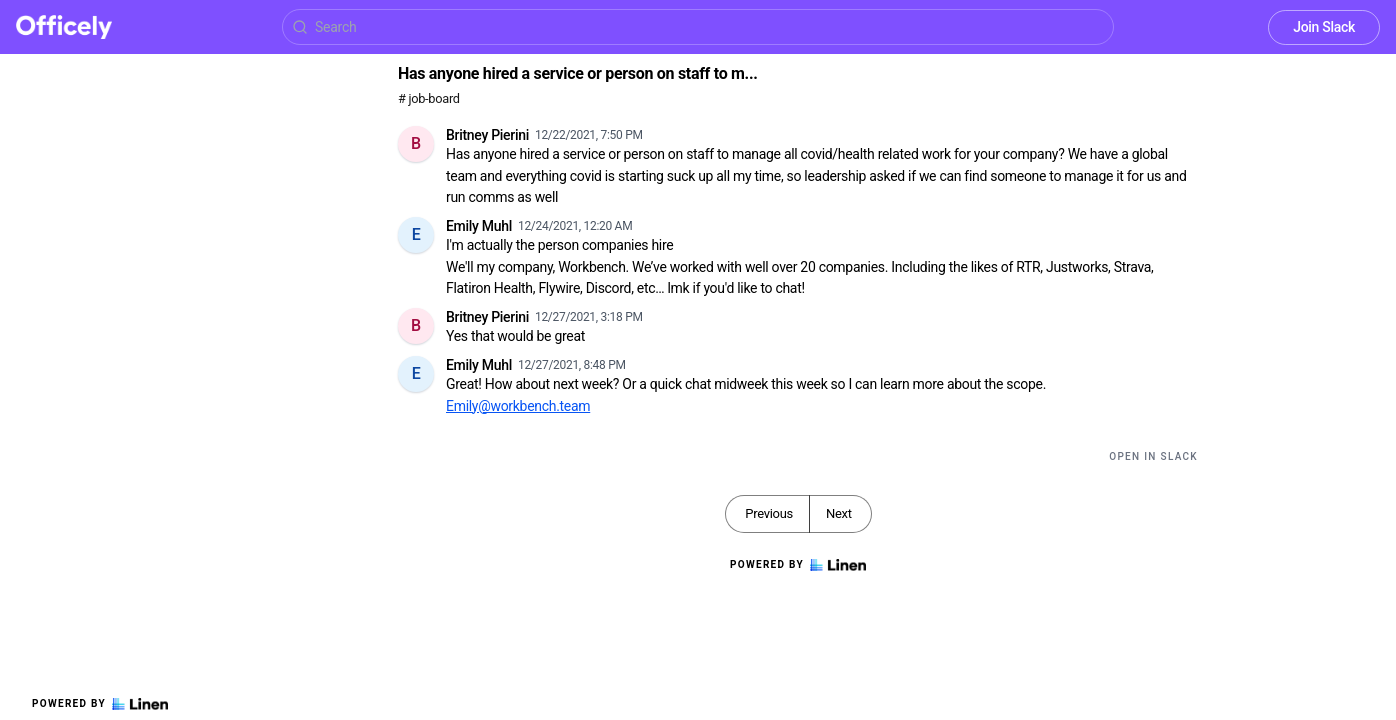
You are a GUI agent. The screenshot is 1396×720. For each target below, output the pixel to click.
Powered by (100, 704)
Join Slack (1324, 27)
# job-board (429, 98)
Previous (769, 513)
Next (839, 513)
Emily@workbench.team (518, 406)
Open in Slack (1153, 456)
